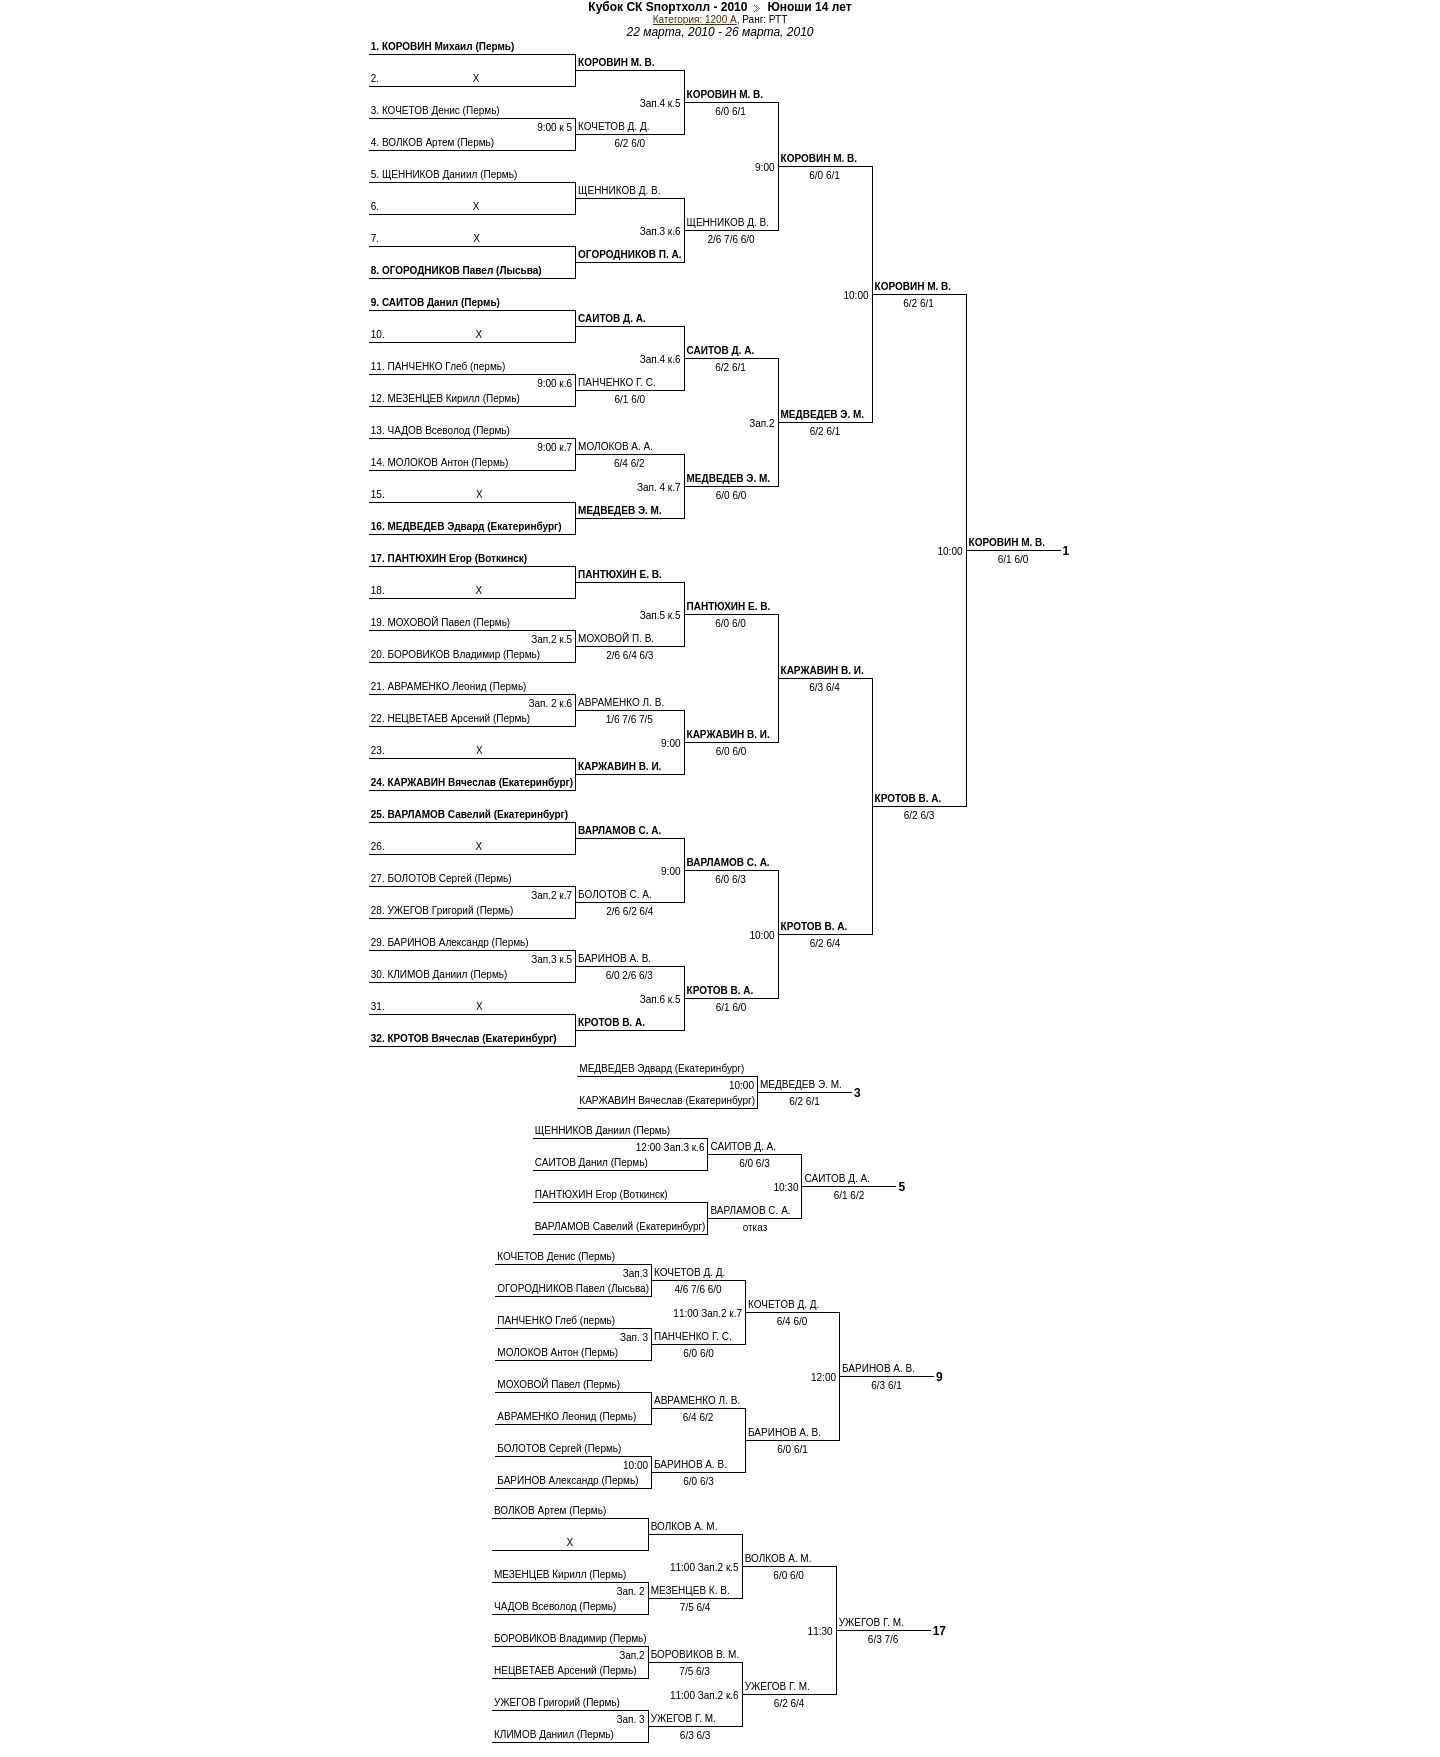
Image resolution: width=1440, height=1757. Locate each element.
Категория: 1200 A (695, 19)
